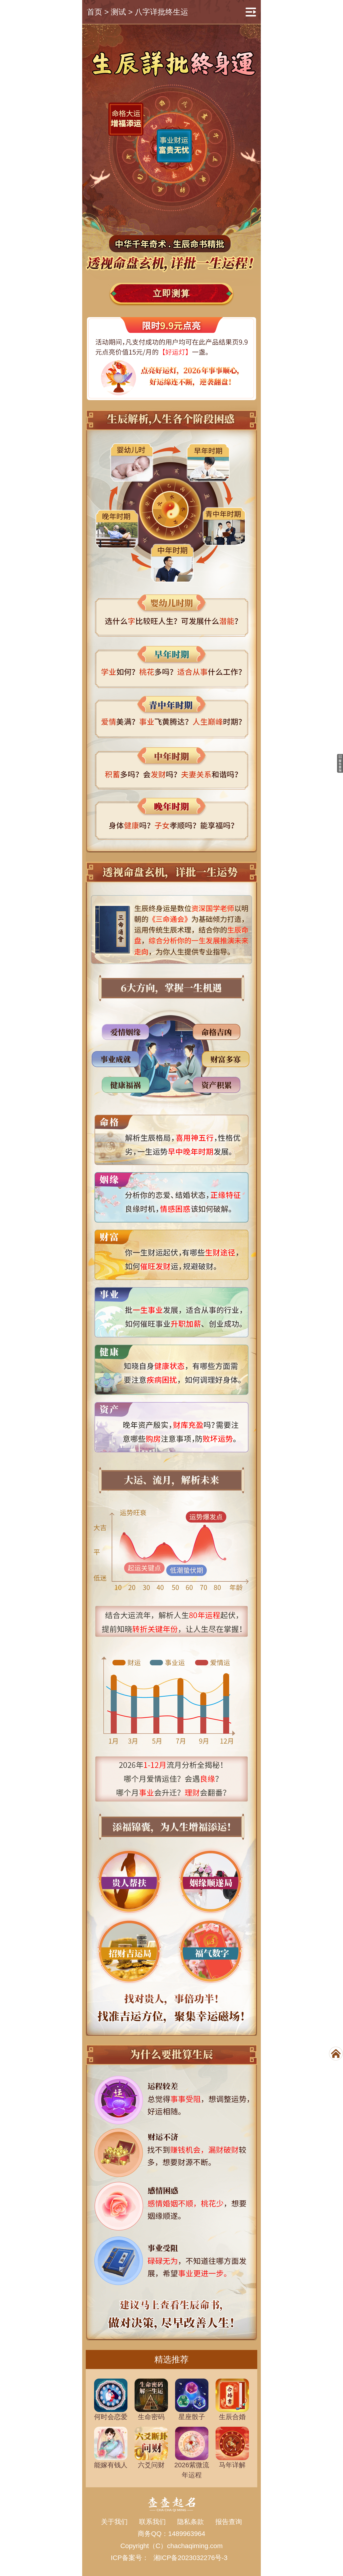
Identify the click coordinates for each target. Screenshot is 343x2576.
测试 (118, 12)
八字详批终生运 (161, 12)
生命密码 (151, 2400)
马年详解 (232, 2448)
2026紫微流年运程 (191, 2453)
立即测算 (171, 293)
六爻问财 (151, 2448)
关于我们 (114, 2521)
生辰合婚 (232, 2400)
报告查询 (228, 2521)
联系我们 (152, 2521)
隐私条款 (190, 2521)
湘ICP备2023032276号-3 (190, 2557)
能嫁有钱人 (110, 2448)
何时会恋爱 (110, 2400)
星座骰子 (191, 2400)
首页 (94, 12)
